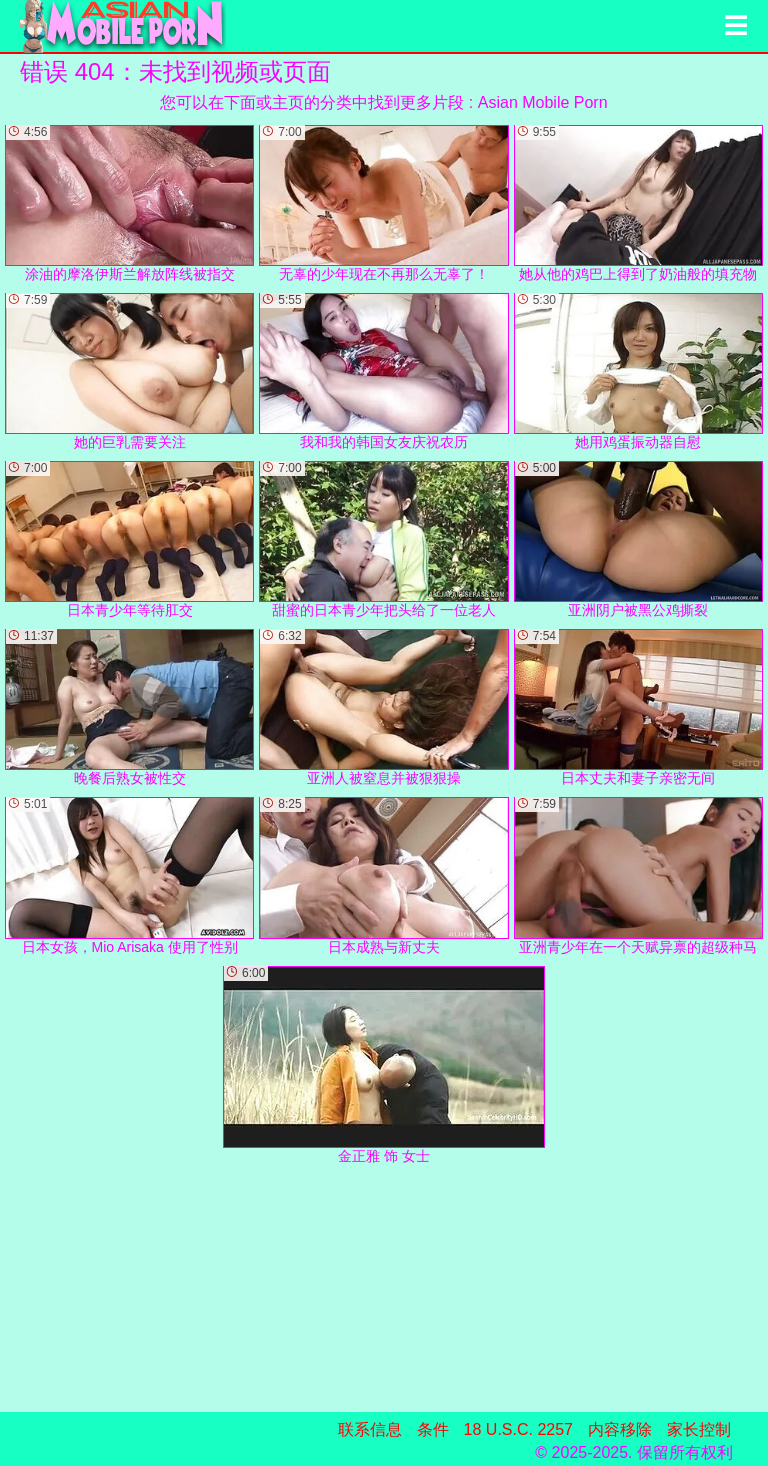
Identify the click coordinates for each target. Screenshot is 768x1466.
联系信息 (370, 1429)
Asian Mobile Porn (543, 102)
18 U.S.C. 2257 (518, 1429)
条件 (433, 1429)
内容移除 (620, 1429)
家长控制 (699, 1429)
